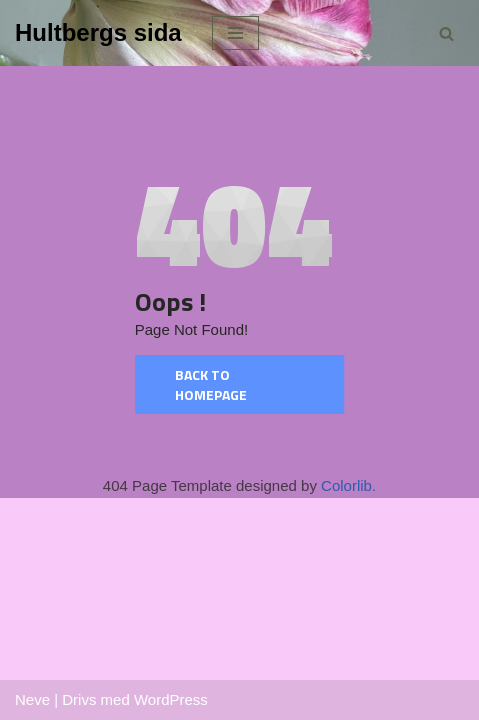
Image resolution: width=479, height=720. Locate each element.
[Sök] (446, 33)
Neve (32, 699)
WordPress (171, 699)
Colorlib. (348, 485)
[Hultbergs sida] (98, 33)
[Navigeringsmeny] (235, 33)
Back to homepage (211, 384)
